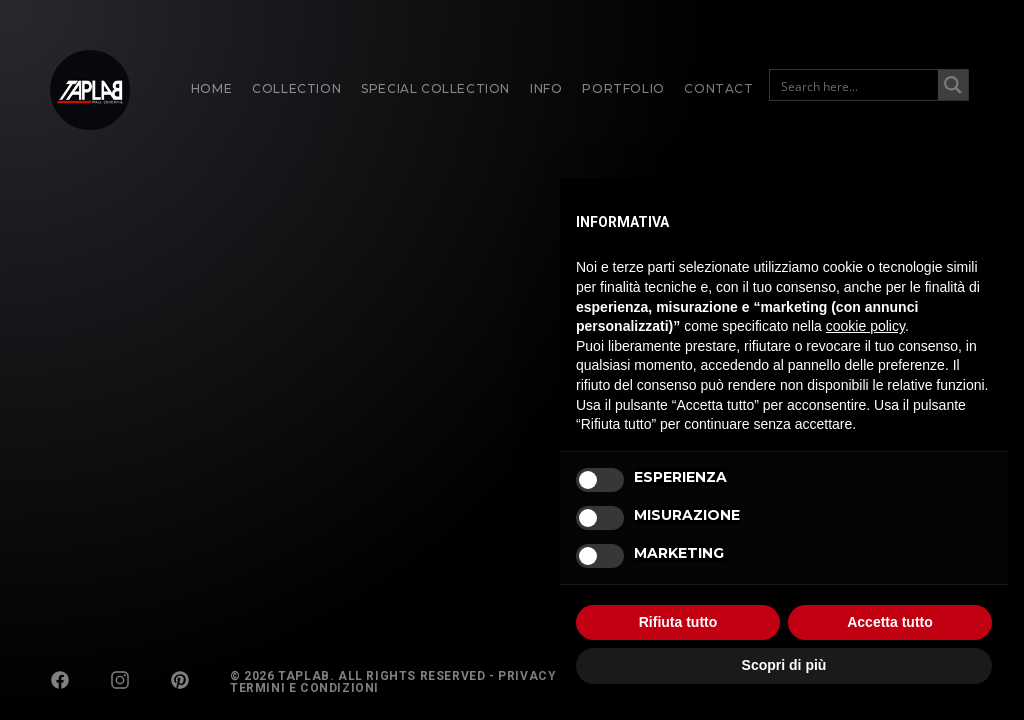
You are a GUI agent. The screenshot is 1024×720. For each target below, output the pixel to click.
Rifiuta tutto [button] (678, 622)
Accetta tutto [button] (890, 622)
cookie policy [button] (865, 326)
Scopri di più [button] (784, 665)
